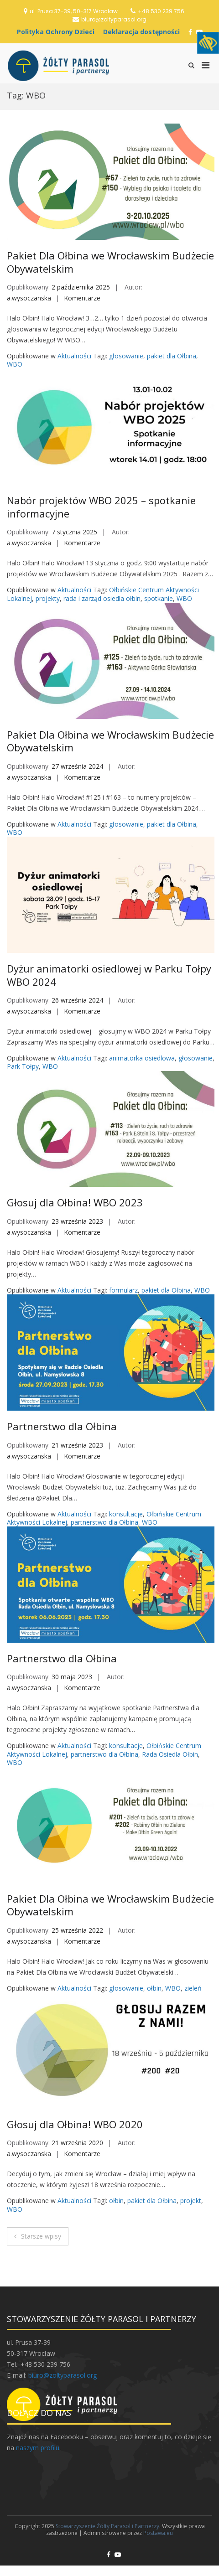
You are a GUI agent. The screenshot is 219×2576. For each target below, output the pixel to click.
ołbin (154, 1988)
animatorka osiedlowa (142, 1058)
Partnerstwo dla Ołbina (62, 1426)
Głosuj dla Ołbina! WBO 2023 (75, 1202)
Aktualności (74, 356)
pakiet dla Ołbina (171, 356)
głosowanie (126, 356)
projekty (48, 598)
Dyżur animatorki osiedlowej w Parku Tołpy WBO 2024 (109, 975)
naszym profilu (37, 2447)
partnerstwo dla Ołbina (104, 1522)
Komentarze (82, 298)
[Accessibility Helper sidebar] (208, 43)
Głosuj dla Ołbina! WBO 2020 (75, 2124)
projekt (190, 2200)
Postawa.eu (158, 2533)
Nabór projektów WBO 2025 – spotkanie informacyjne (101, 506)
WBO (14, 364)
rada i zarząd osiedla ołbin (102, 598)
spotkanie (158, 598)
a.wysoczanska (29, 298)
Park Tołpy (23, 1066)
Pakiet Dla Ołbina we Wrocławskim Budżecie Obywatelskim (110, 261)
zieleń (193, 1988)
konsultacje (126, 1514)
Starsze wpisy (41, 2236)
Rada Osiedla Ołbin (170, 1754)
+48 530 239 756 (161, 11)
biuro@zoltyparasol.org (113, 19)
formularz (123, 1290)
